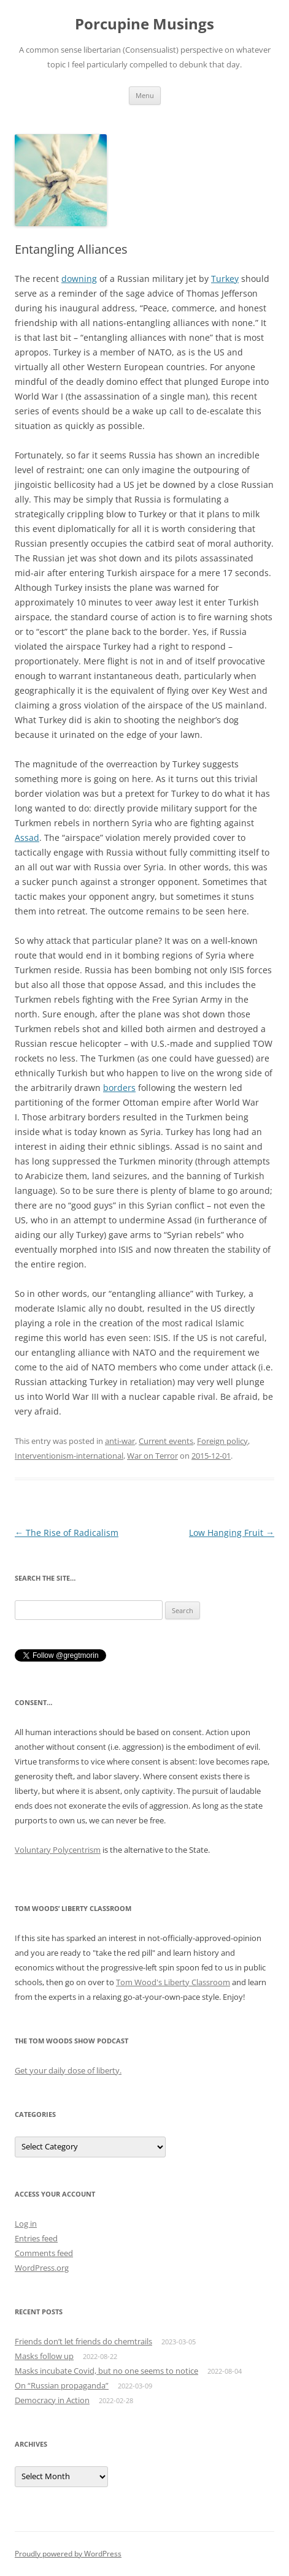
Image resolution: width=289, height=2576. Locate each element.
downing (79, 278)
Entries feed (36, 2238)
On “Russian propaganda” (62, 2385)
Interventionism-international (69, 1455)
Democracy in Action (52, 2400)
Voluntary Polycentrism (58, 1849)
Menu (145, 95)
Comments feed (44, 2253)
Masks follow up (44, 2355)
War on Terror (152, 1455)
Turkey (225, 278)
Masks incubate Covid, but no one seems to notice (106, 2370)
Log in (26, 2223)
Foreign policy (222, 1440)
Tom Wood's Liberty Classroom (173, 1982)
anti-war (120, 1440)
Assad (27, 837)
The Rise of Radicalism (66, 1532)
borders (119, 1087)
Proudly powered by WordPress (68, 2553)
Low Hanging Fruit (231, 1532)
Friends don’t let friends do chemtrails (83, 2341)
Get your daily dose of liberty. (68, 2070)
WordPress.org (42, 2267)
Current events (166, 1440)
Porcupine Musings (144, 24)
